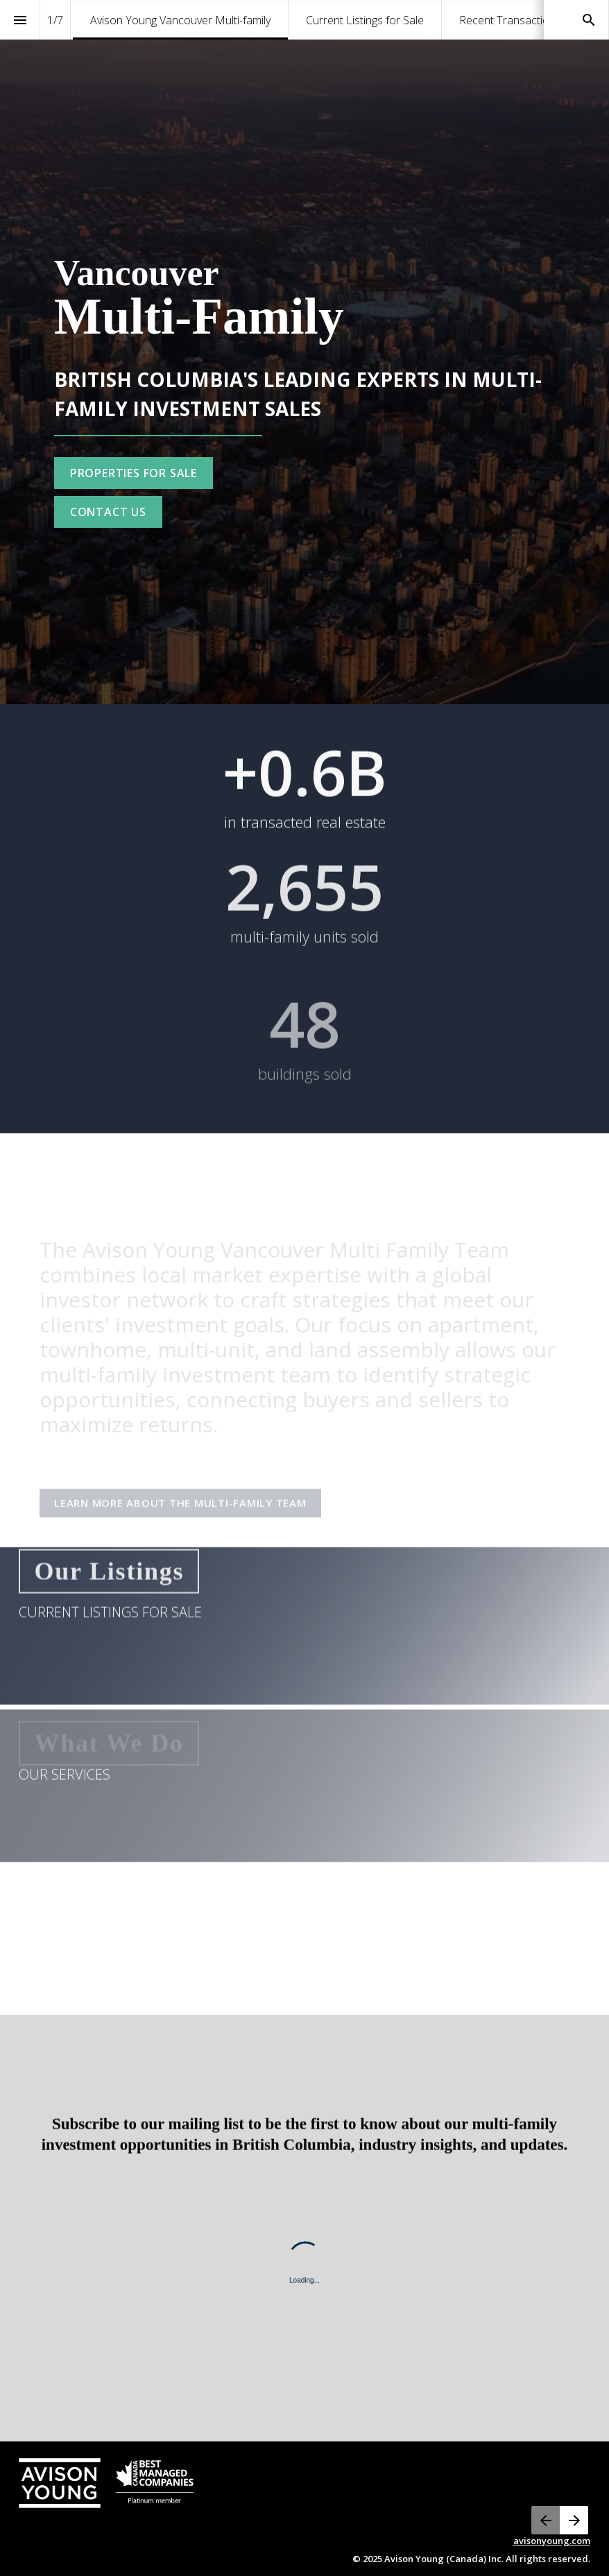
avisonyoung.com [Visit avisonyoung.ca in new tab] (551, 2540)
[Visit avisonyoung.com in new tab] (106, 2483)
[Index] (20, 20)
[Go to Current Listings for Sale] (133, 473)
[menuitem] (180, 20)
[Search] (588, 20)
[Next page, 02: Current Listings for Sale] (574, 2520)
